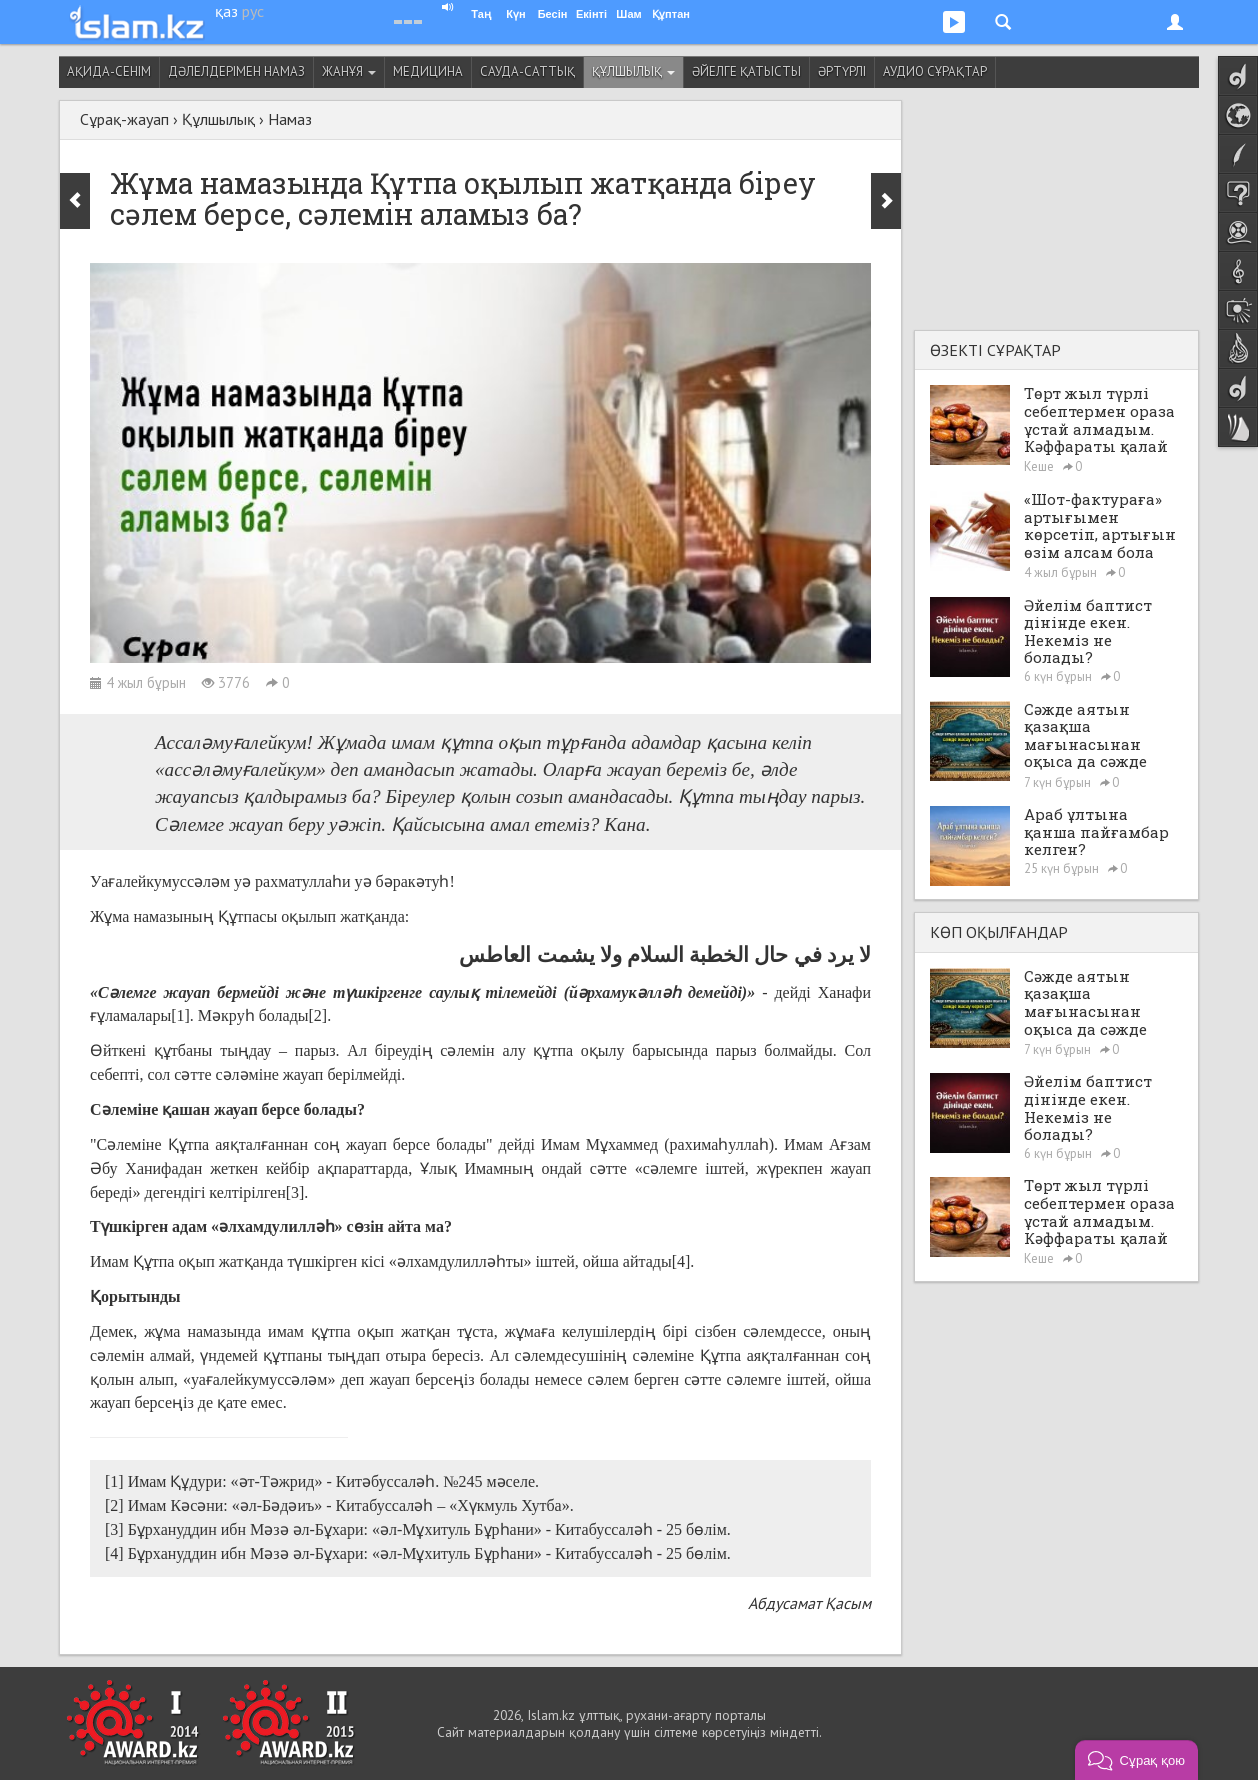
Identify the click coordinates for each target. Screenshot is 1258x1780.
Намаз (290, 119)
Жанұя (349, 71)
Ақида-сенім (109, 71)
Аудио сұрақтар (935, 71)
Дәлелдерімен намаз (236, 71)
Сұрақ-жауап (124, 119)
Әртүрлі (842, 71)
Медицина (428, 71)
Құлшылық (633, 71)
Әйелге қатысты (746, 71)
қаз (226, 11)
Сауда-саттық (527, 71)
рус (253, 11)
